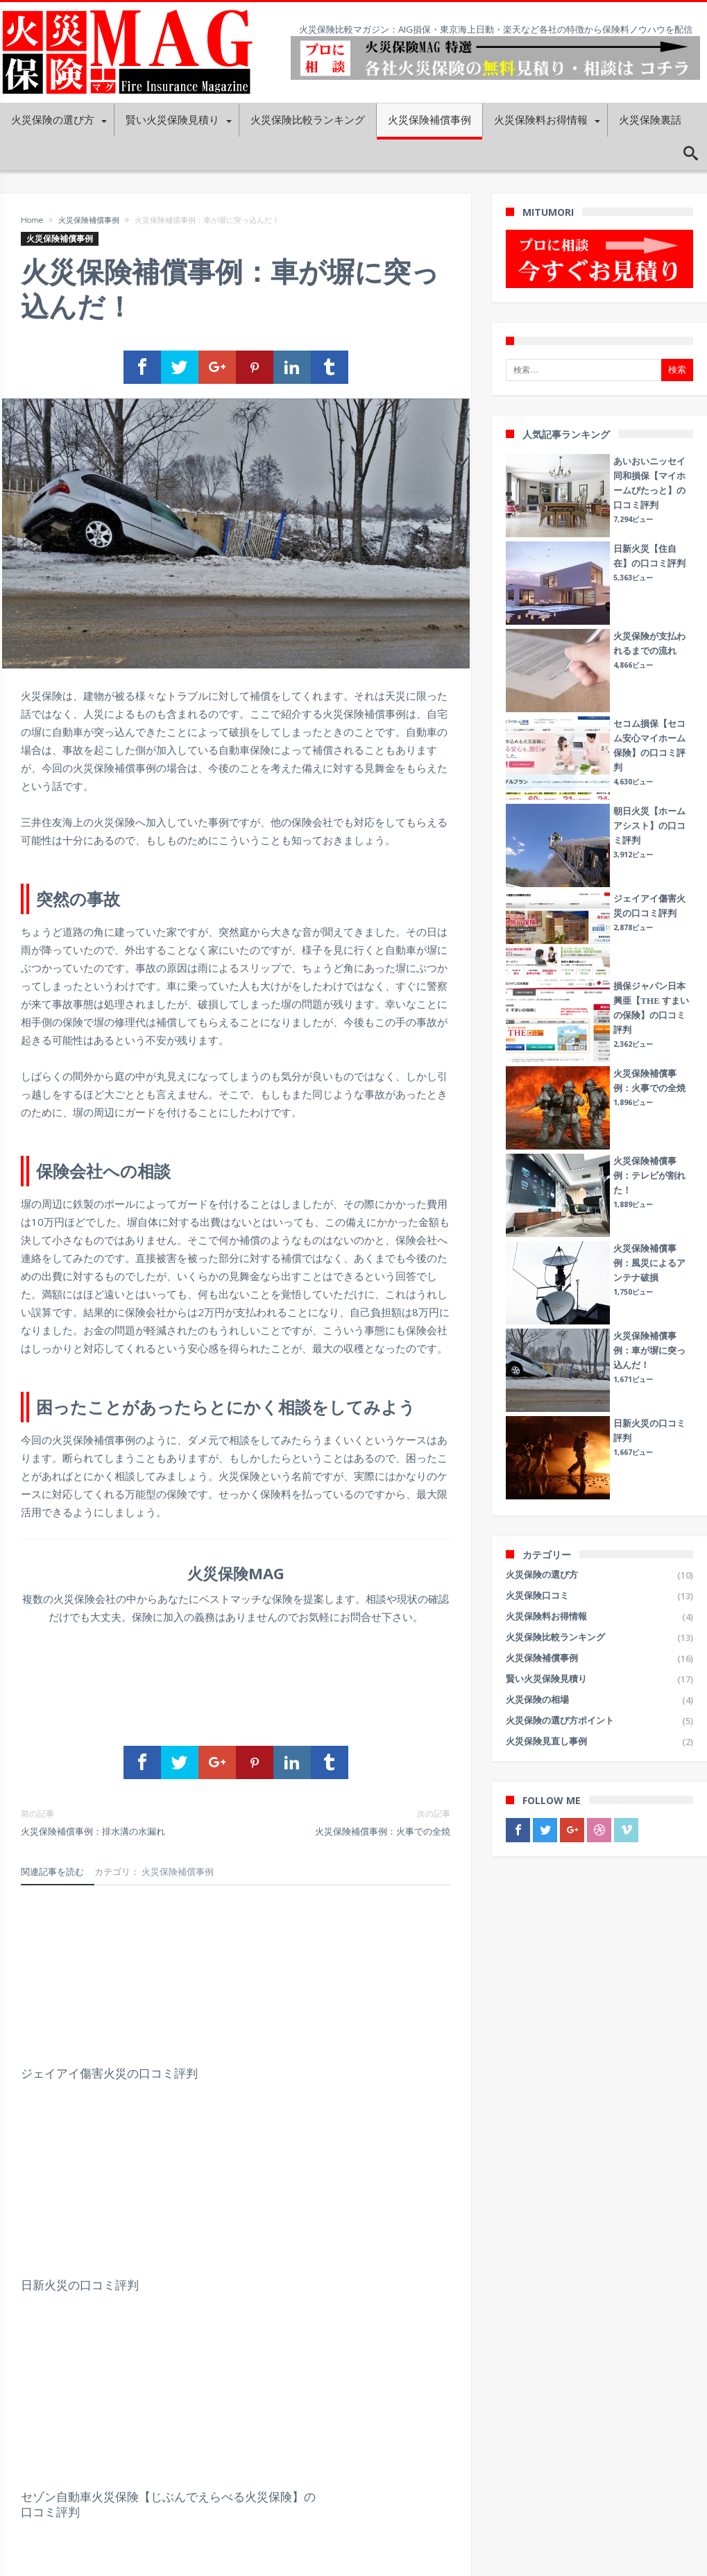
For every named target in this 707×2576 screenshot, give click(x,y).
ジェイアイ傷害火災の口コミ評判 (86, 2022)
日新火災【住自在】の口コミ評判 (381, 2204)
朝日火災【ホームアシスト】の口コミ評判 (86, 2204)
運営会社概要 (27, 2458)
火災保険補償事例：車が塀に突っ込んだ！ (649, 1350)
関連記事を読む (52, 1873)
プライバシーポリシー (45, 2501)
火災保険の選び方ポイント (560, 1720)
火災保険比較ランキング (555, 1637)
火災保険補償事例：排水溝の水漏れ (118, 1824)
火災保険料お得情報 (546, 1616)
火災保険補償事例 (88, 220)
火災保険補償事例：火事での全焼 (354, 1824)
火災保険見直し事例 (546, 1741)
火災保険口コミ (537, 1595)
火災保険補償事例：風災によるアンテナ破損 (649, 1263)
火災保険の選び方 (542, 1574)
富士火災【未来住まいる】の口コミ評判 (228, 2204)
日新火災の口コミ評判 (228, 2015)
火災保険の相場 (537, 1699)
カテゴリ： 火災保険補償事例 (154, 1873)
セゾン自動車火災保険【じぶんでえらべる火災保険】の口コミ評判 (381, 2030)
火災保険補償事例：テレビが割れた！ (649, 1175)
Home (32, 220)
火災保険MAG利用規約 (47, 2480)
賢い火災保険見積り (546, 1679)
